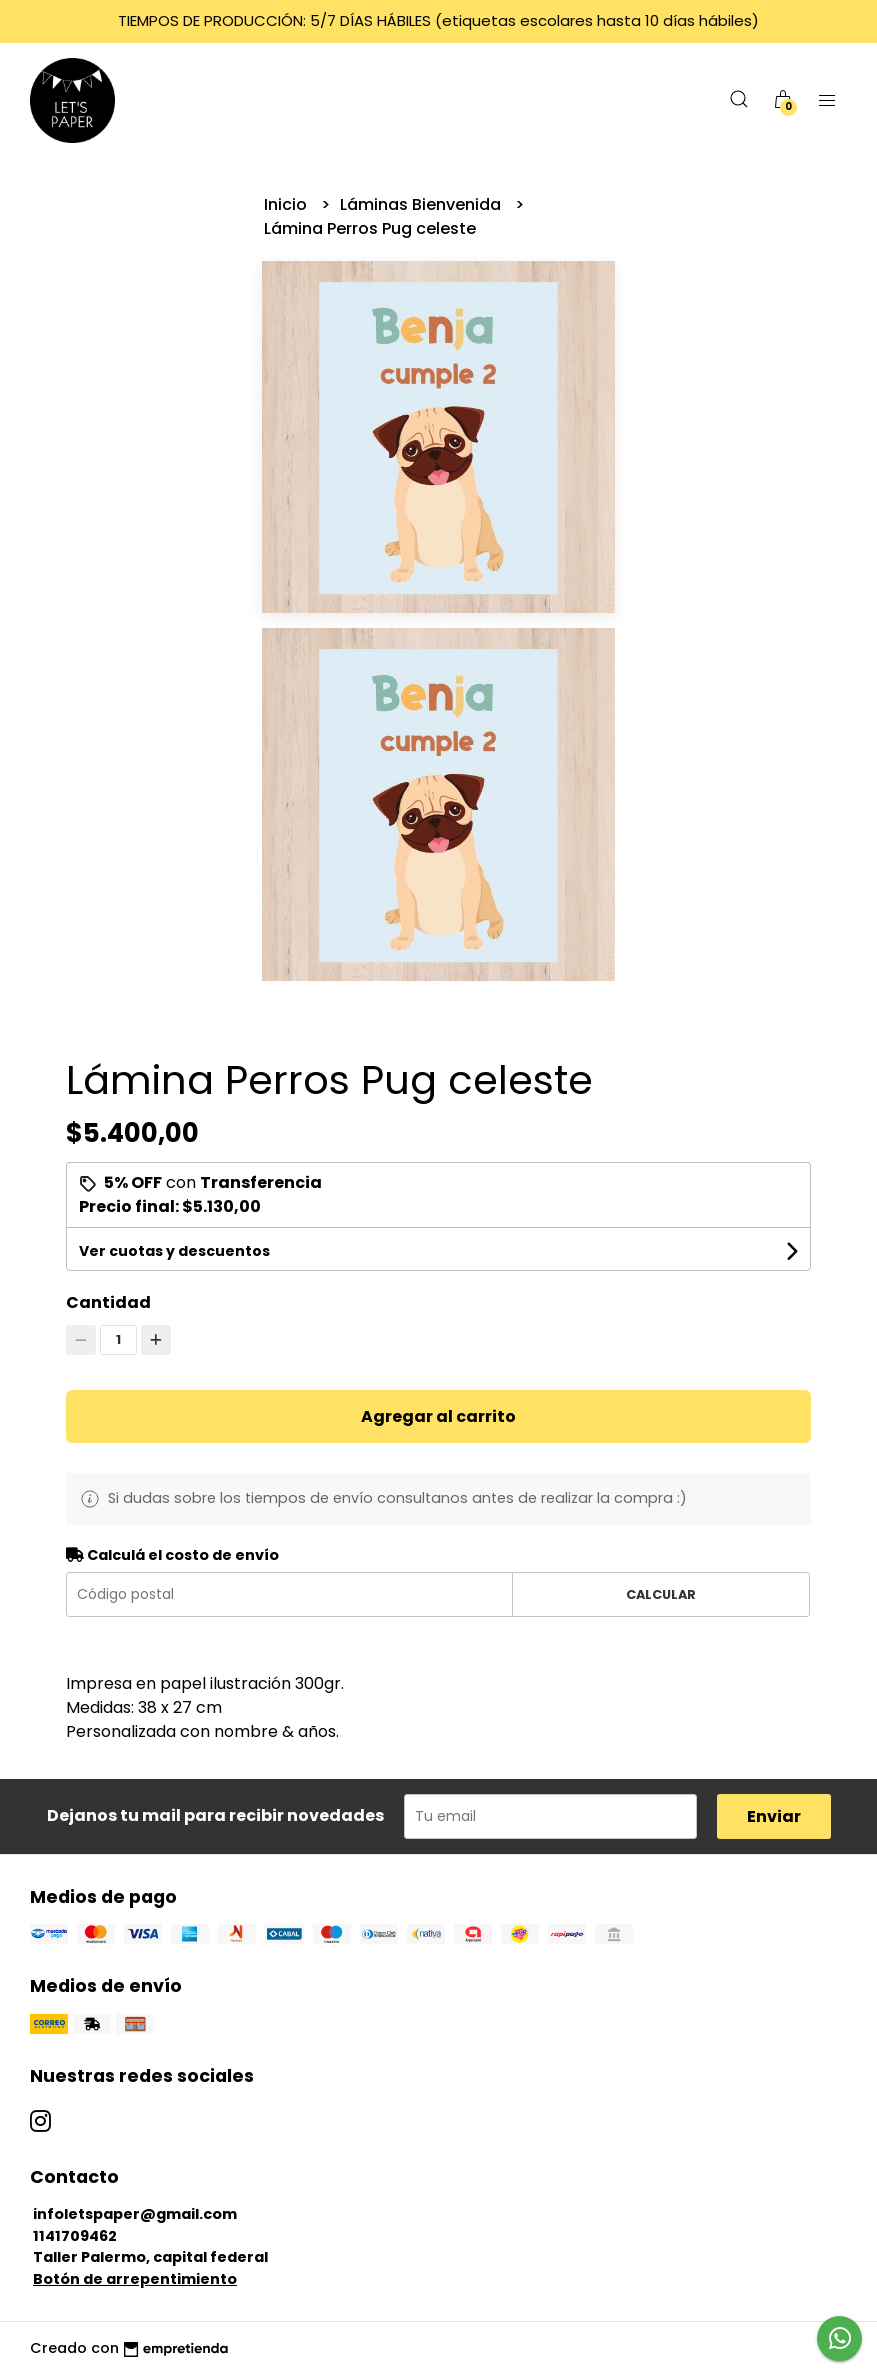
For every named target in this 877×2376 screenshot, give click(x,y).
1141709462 (75, 2236)
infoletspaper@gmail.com (135, 2214)
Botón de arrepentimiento (135, 2279)
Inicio (287, 204)
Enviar (774, 1816)
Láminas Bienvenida (422, 204)
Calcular (661, 1594)
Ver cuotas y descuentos (174, 1251)
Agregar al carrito (438, 1416)
